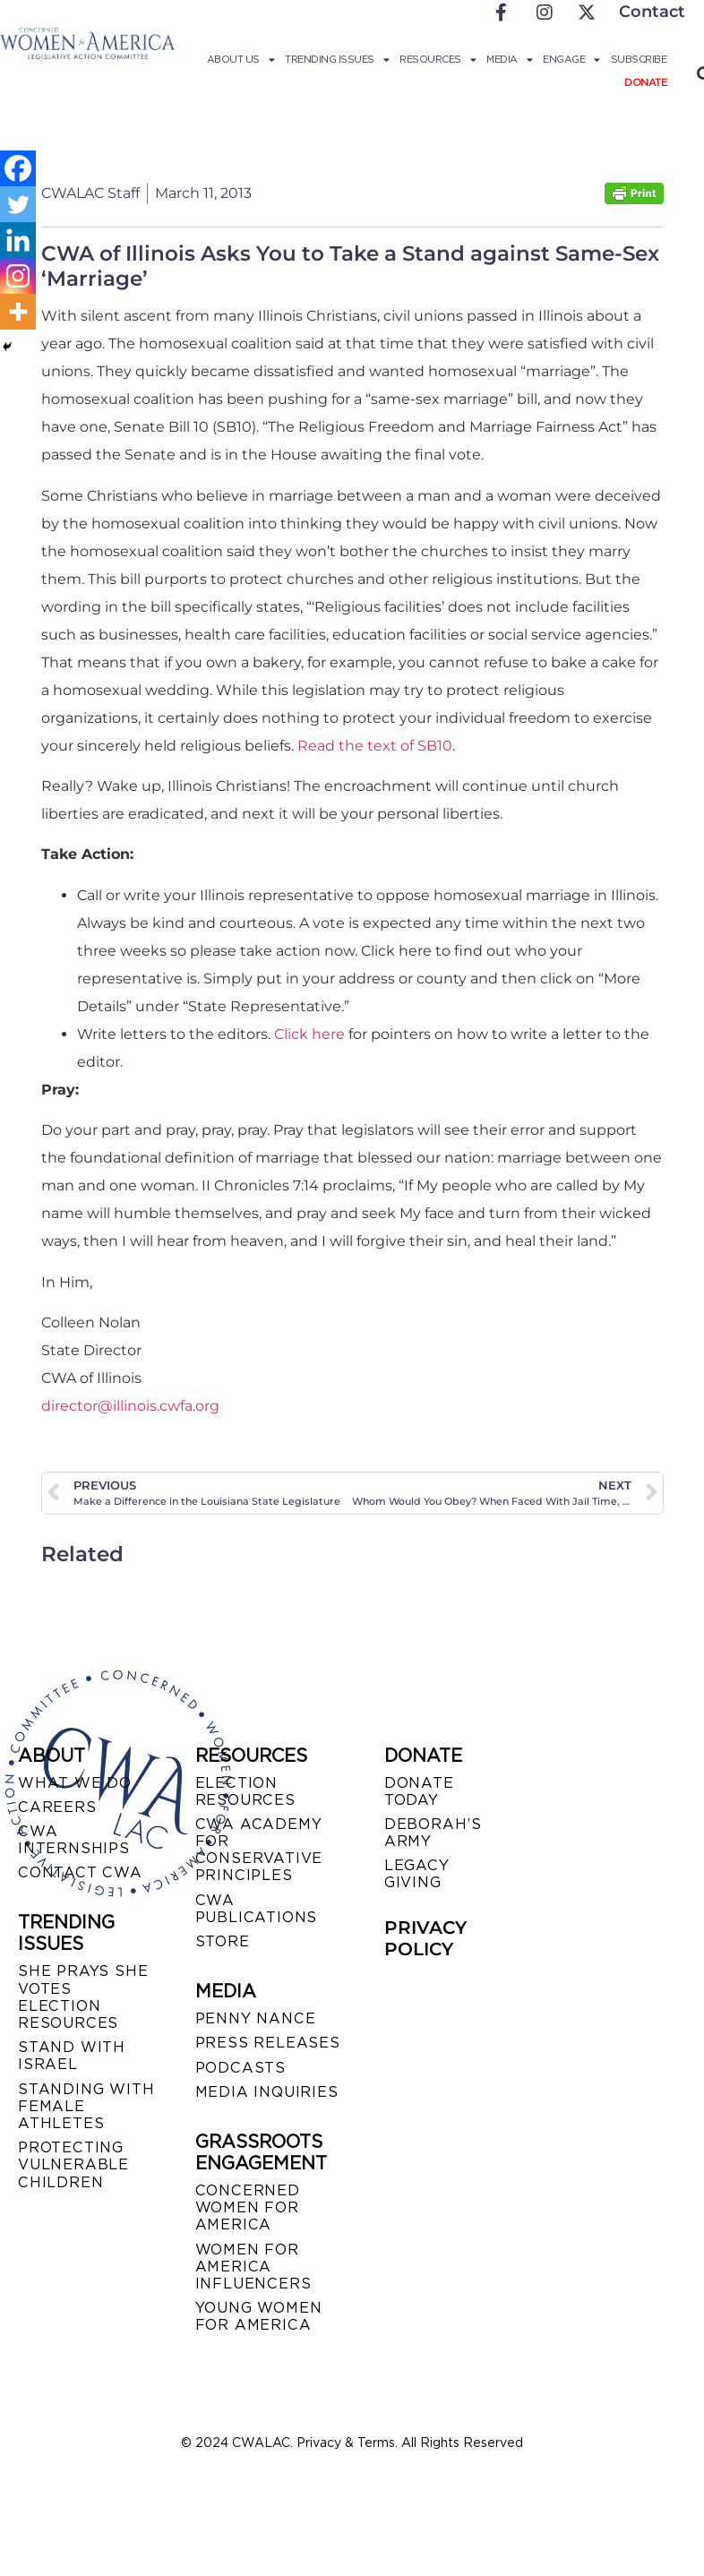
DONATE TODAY (419, 1791)
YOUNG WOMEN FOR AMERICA (258, 2316)
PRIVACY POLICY (425, 1938)
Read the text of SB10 (374, 745)
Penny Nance (255, 2018)
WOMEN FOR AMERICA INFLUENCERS (253, 2266)
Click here (309, 1034)
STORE (222, 1941)
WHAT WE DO (75, 1782)
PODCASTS (240, 2067)
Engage (571, 59)
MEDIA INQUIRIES (267, 2091)
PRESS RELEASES (267, 2042)
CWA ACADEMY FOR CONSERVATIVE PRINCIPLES (259, 1850)
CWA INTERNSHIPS (74, 1840)
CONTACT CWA (80, 1872)
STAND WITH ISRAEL (71, 2056)
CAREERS (57, 1807)
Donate (645, 82)
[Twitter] (18, 204)
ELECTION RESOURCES (245, 1791)
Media (509, 59)
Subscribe (639, 59)
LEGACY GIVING (417, 1874)
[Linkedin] (18, 240)
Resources (437, 59)
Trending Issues (337, 59)
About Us (241, 59)
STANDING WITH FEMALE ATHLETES (86, 2106)
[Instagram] (18, 276)
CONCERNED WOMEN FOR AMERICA (247, 2207)
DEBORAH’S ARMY (433, 1833)
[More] (18, 312)
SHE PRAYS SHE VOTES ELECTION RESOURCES (83, 1996)
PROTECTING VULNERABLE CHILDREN (73, 2164)
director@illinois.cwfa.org (130, 1405)
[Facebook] (18, 168)
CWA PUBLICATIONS (256, 1909)
